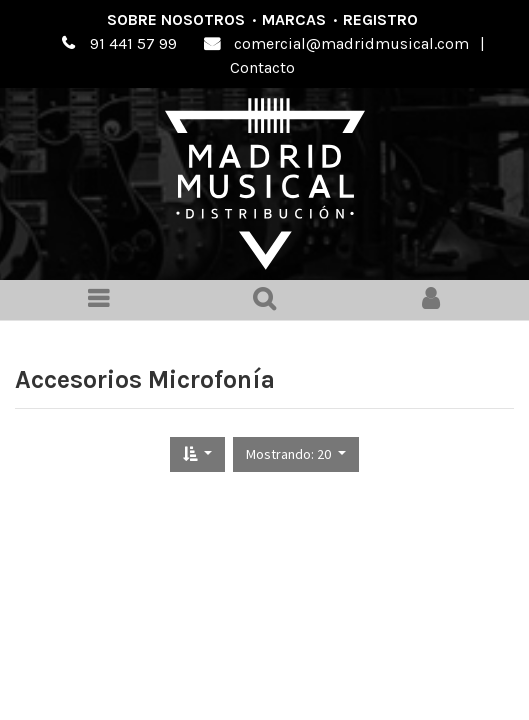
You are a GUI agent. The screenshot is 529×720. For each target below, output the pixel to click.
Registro (380, 19)
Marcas (294, 19)
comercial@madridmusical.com (351, 43)
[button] (197, 454)
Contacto (262, 67)
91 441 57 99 (133, 43)
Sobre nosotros (176, 19)
